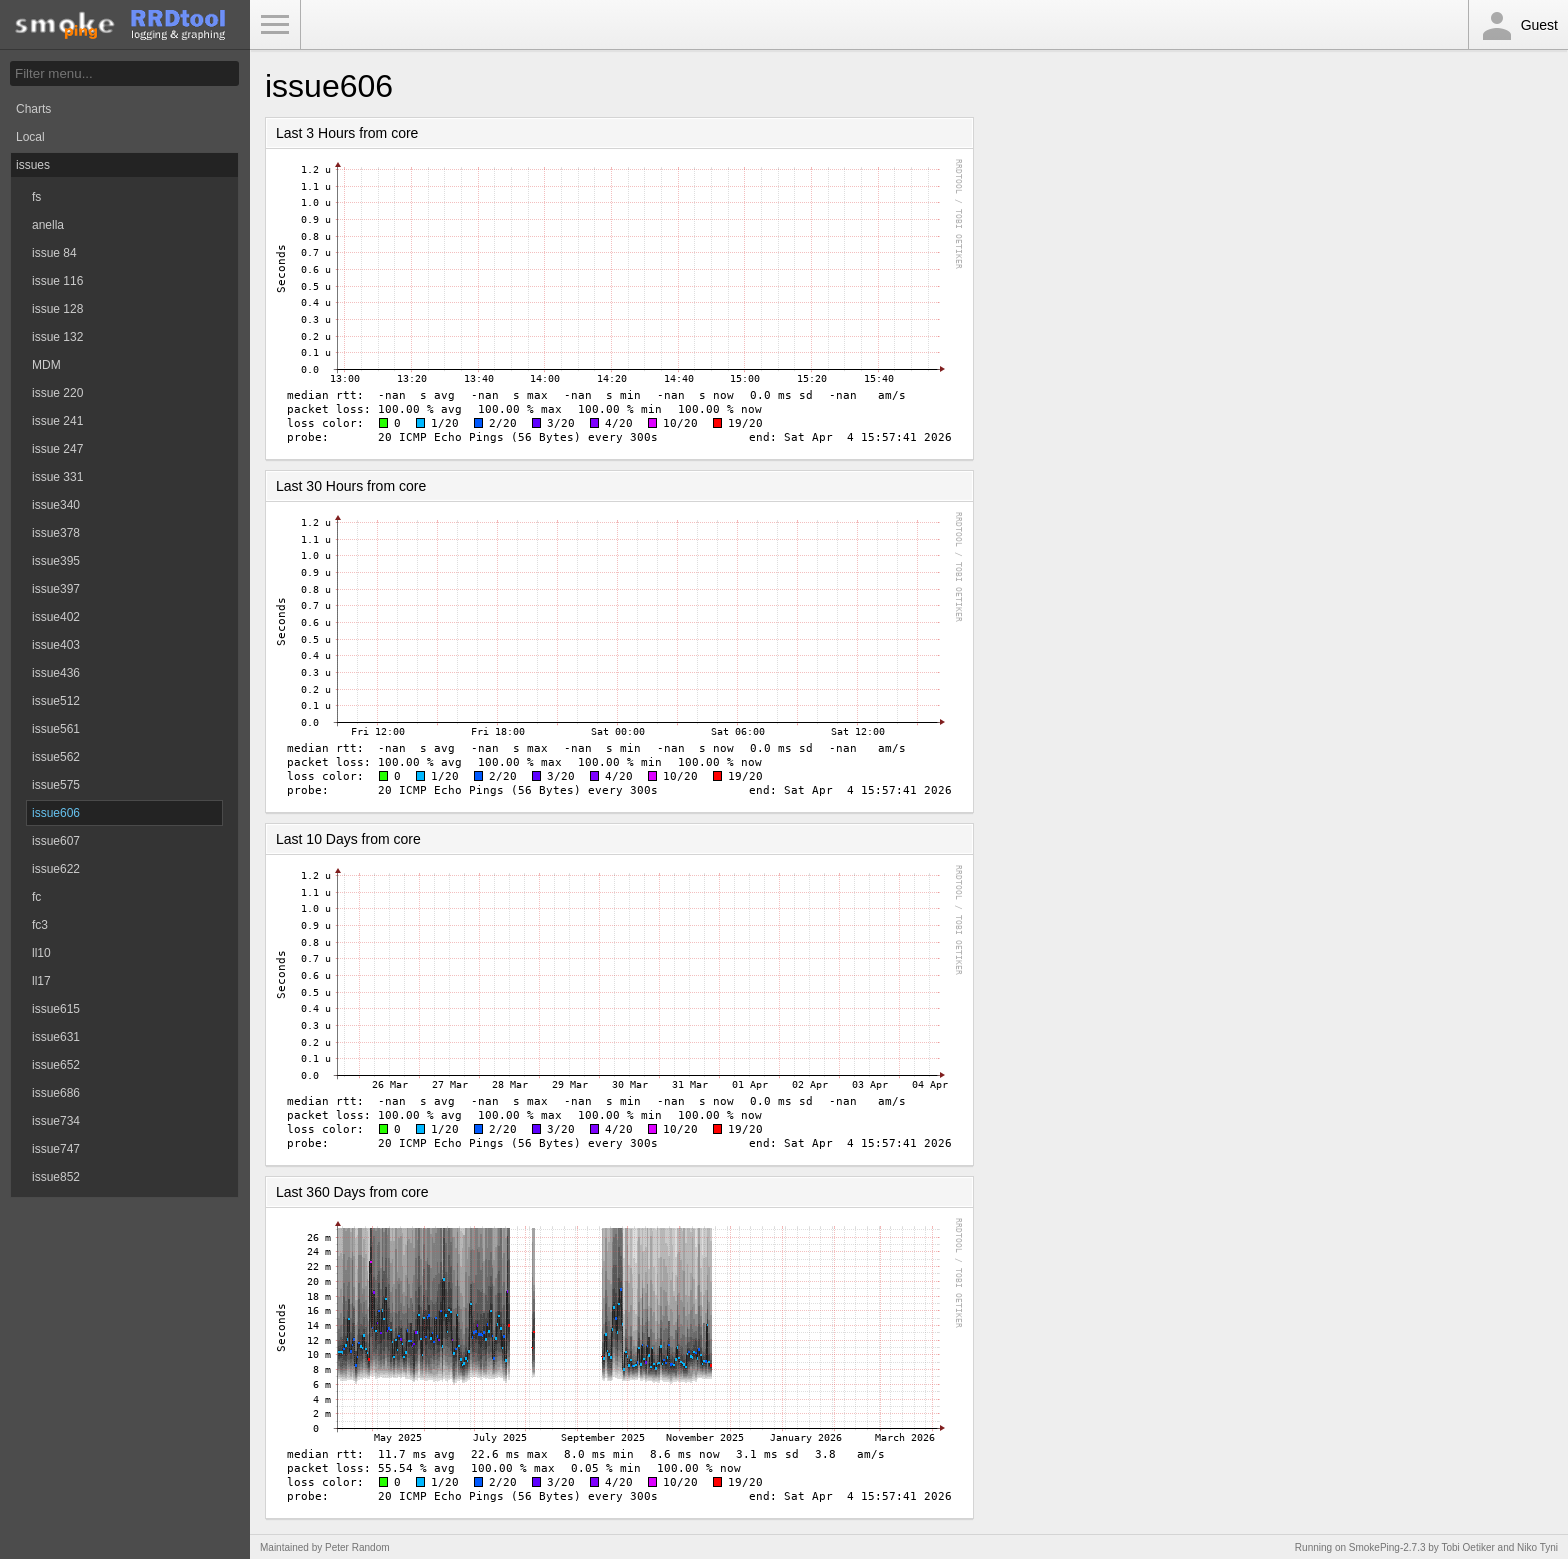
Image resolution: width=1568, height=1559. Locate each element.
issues (33, 165)
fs (36, 197)
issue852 (56, 1177)
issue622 (56, 869)
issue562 (56, 757)
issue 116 (57, 281)
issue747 (56, 1149)
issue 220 (57, 393)
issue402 (56, 617)
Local (30, 137)
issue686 (56, 1093)
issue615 (56, 1009)
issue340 (56, 505)
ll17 (41, 981)
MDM (46, 365)
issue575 (56, 785)
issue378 (56, 533)
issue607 (56, 841)
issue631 (56, 1037)
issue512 (56, 701)
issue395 (56, 561)
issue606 (56, 813)
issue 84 (54, 253)
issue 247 (57, 449)
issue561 (56, 729)
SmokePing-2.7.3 (1387, 1547)
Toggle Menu (275, 25)
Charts (33, 109)
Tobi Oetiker (1467, 1547)
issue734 (56, 1121)
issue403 (56, 645)
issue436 (56, 673)
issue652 (56, 1065)
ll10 (41, 953)
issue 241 (57, 421)
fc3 (40, 925)
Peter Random (357, 1547)
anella (48, 225)
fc (36, 897)
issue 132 (57, 337)
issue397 (56, 589)
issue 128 (57, 309)
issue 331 (57, 477)
